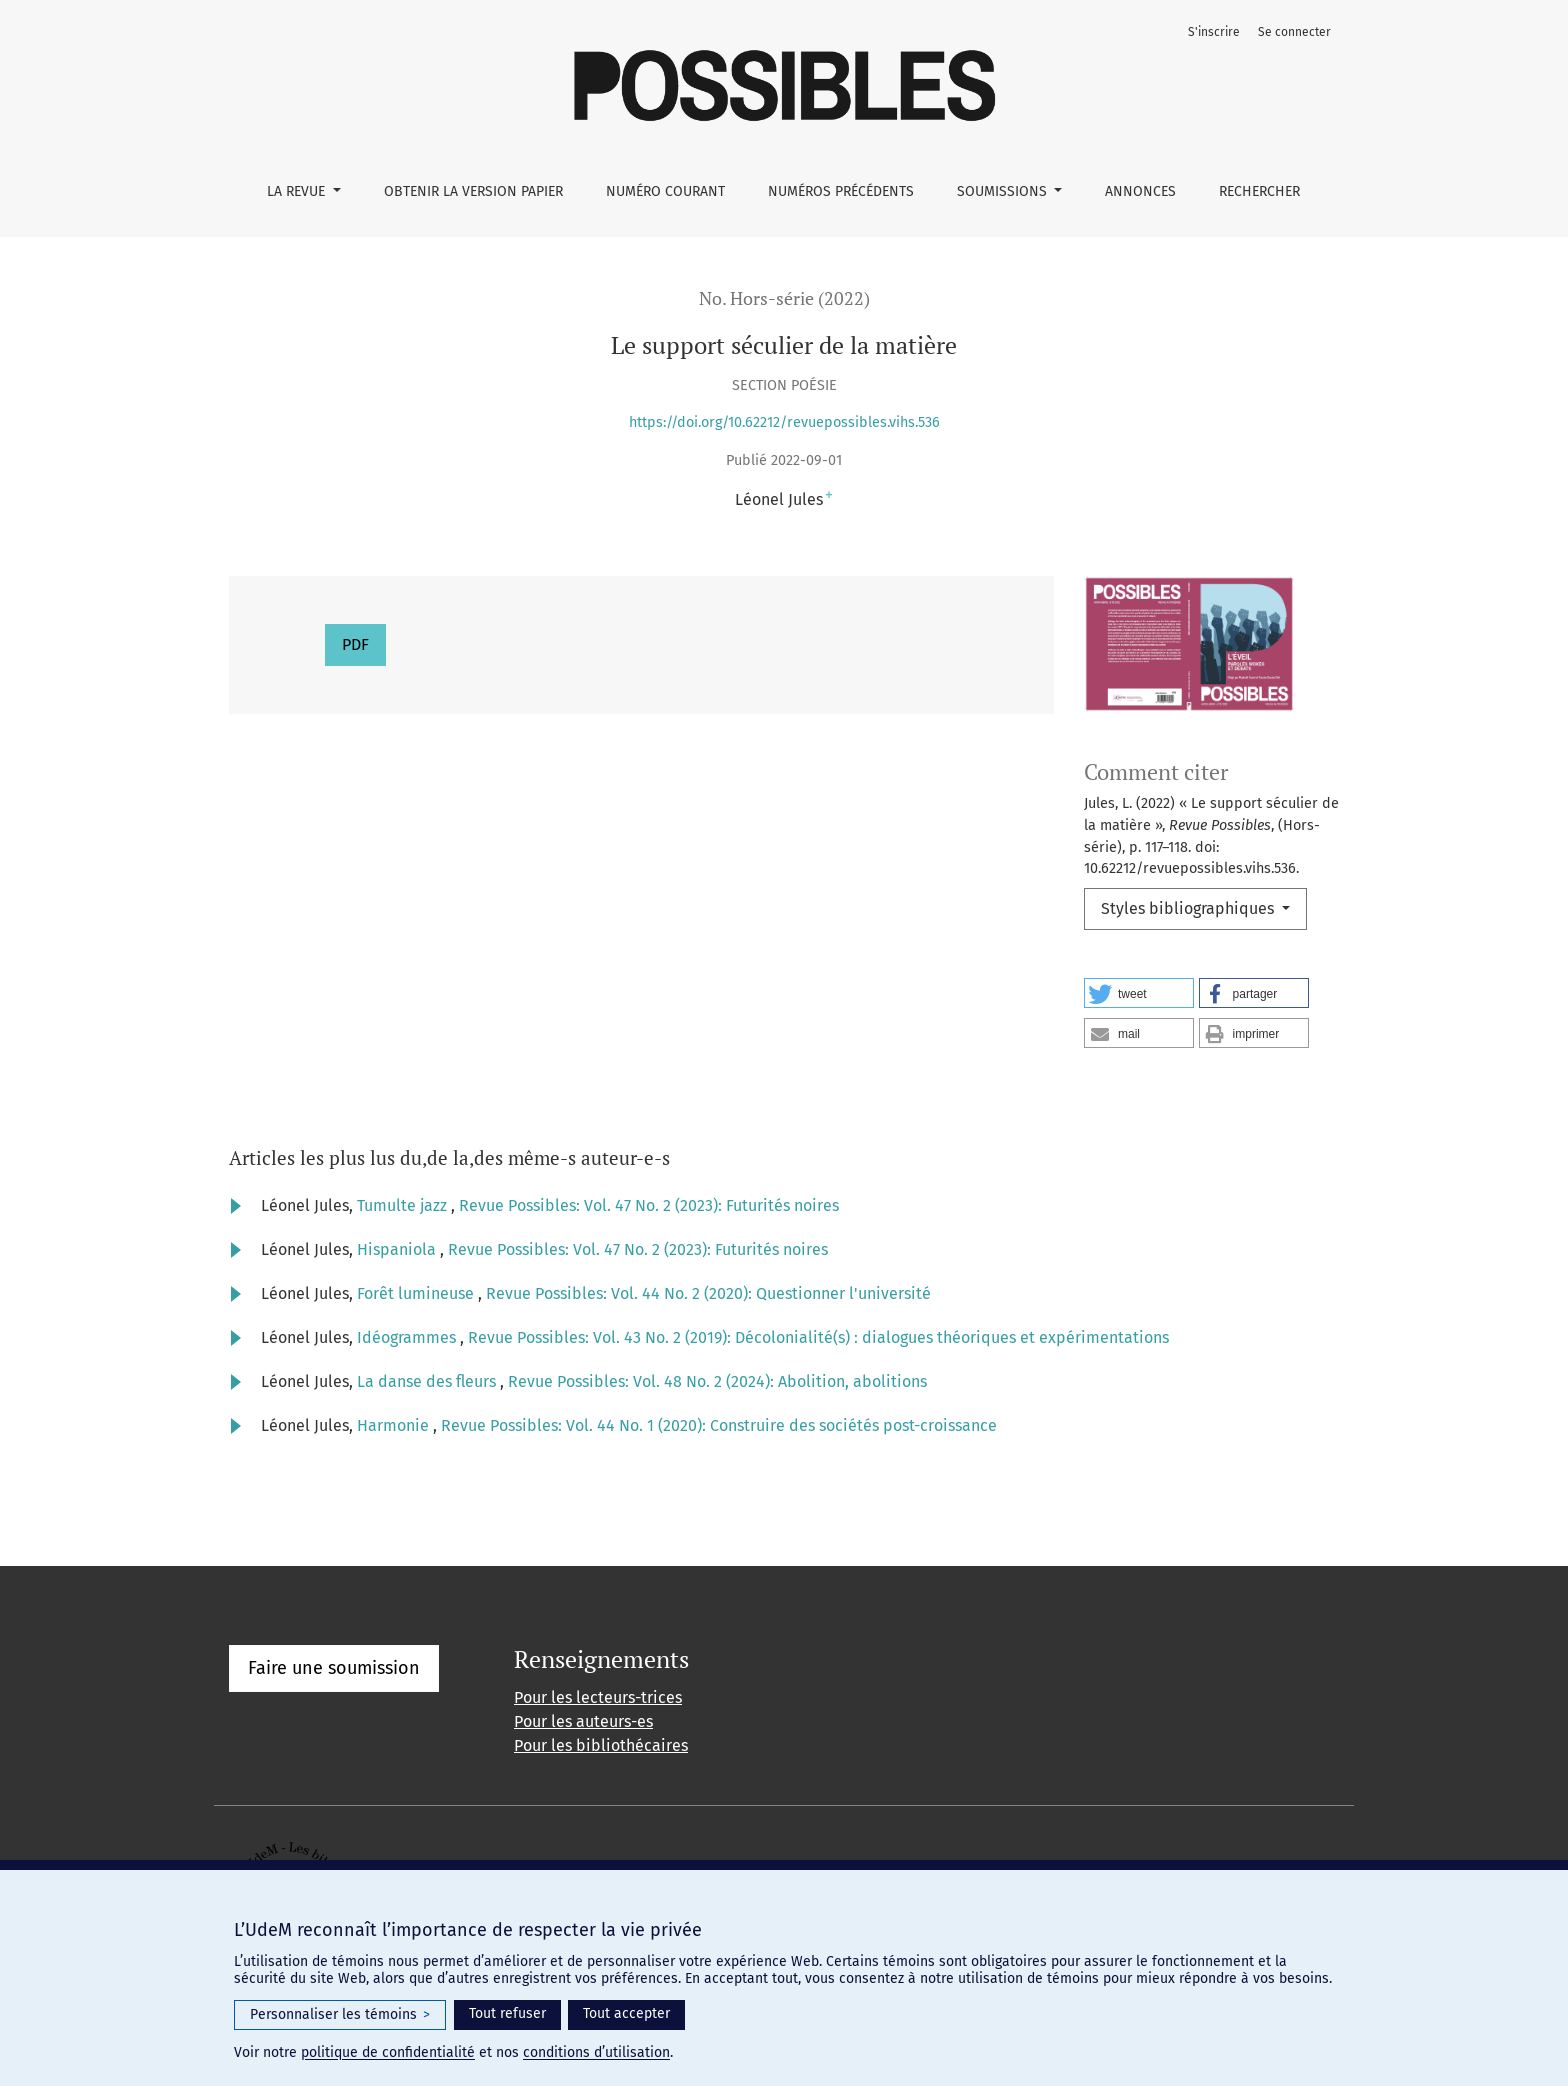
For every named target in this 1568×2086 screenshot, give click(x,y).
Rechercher (1259, 191)
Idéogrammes (408, 1337)
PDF (355, 644)
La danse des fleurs (428, 1381)
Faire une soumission (334, 1668)
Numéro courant (665, 191)
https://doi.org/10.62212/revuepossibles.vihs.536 (784, 422)
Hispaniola (398, 1249)
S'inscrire (1214, 32)
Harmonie (395, 1425)
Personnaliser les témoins (340, 2015)
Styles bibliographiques (1189, 908)
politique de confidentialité (388, 2052)
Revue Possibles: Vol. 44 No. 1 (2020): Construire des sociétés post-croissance (719, 1425)
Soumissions (1004, 191)
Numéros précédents (841, 191)
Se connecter (1294, 32)
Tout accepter (626, 2013)
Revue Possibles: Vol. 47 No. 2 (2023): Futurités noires (649, 1205)
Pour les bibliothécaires (601, 1745)
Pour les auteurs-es (583, 1721)
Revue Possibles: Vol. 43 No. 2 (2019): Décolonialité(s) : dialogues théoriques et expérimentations (818, 1337)
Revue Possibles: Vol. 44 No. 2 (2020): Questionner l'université (708, 1293)
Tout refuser (507, 2013)
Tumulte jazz (404, 1205)
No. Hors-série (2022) (784, 298)
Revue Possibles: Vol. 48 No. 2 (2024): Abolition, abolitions (717, 1381)
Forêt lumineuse (417, 1293)
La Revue (298, 191)
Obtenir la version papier (473, 191)
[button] (1139, 993)
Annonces (1140, 191)
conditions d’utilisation (596, 2052)
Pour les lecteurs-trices (598, 1697)
